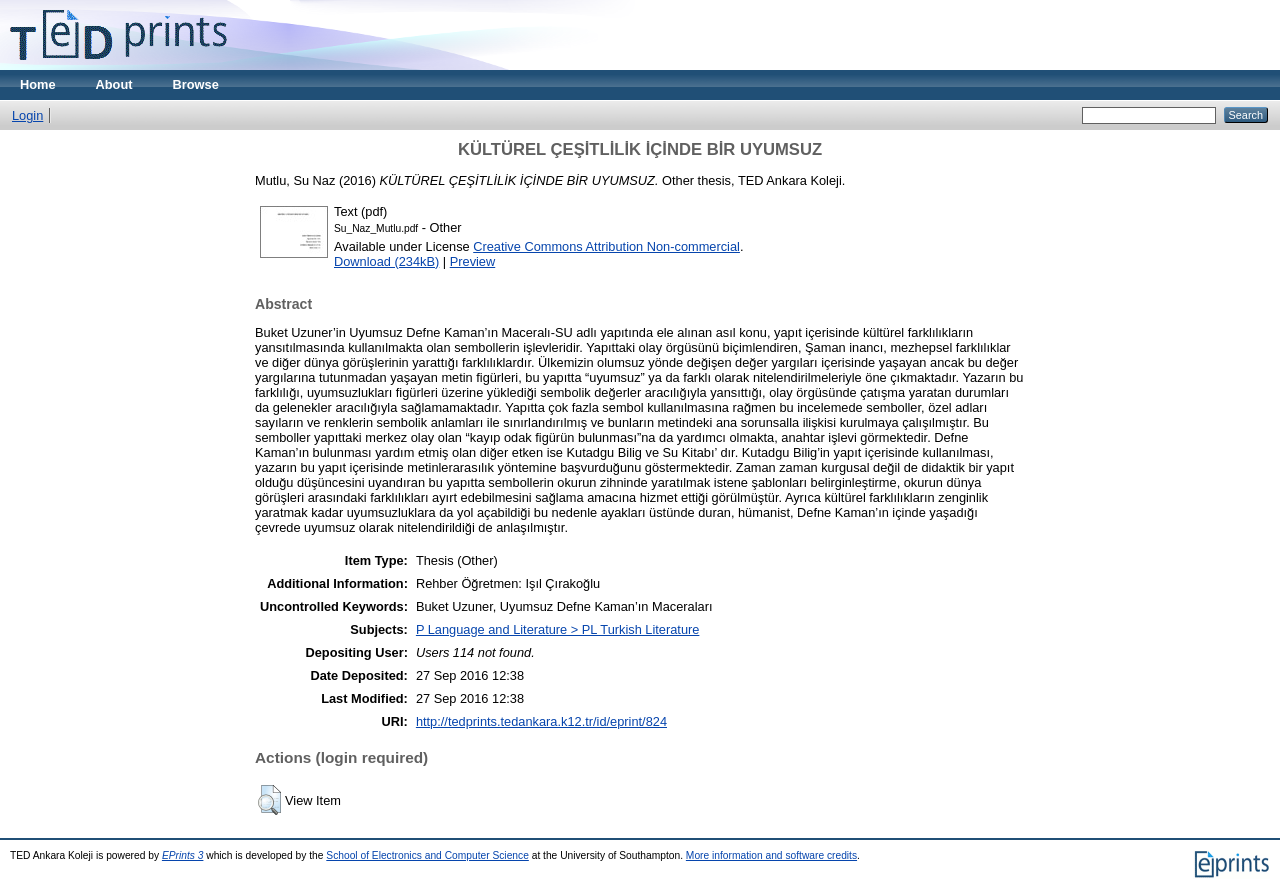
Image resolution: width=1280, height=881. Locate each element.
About (114, 84)
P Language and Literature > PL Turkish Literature (558, 629)
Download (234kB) (386, 261)
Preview (473, 261)
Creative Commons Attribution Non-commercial (606, 246)
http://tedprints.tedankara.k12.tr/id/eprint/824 (541, 721)
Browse (196, 84)
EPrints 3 (183, 855)
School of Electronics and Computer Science (427, 855)
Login (27, 115)
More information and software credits (771, 855)
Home (38, 84)
